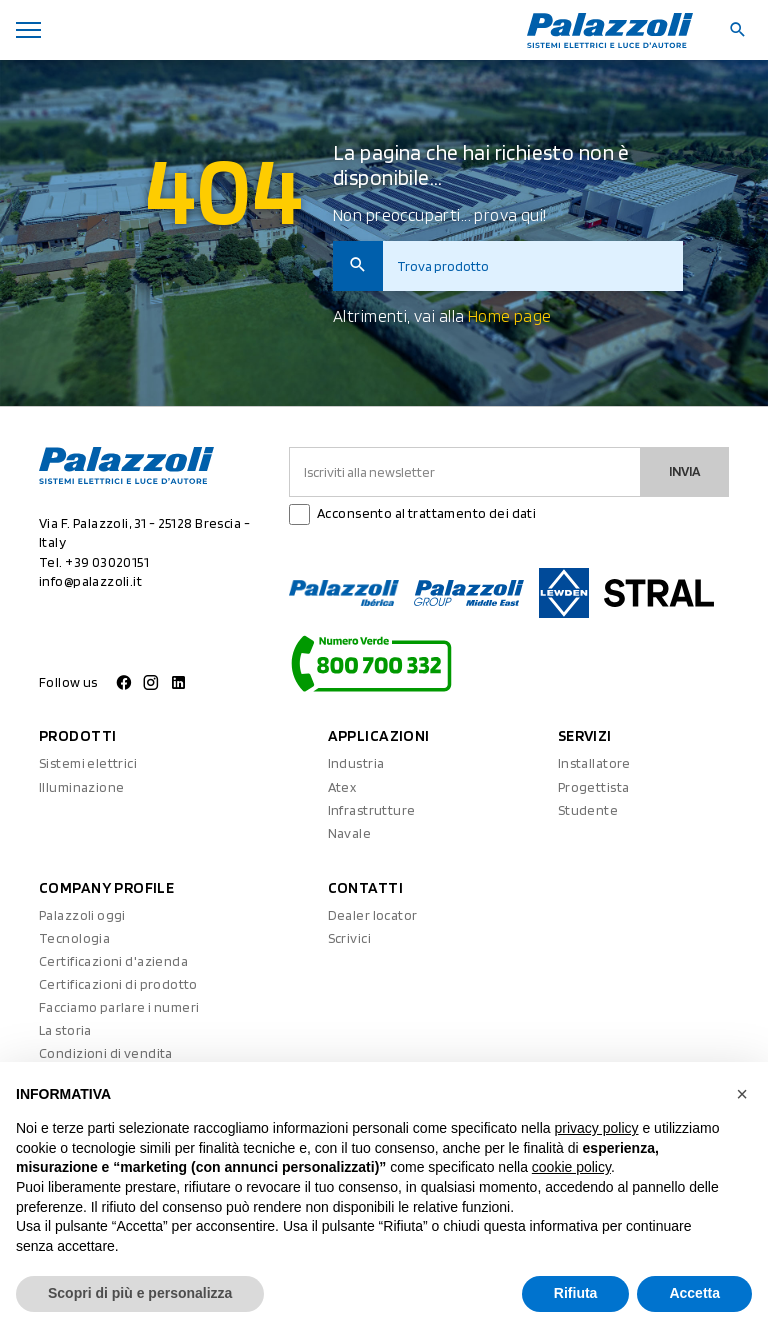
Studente (588, 810)
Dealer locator (373, 915)
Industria (356, 763)
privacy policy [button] (597, 1128)
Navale (350, 833)
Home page (510, 316)
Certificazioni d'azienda (113, 961)
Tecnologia (74, 938)
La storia (65, 1030)
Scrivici (349, 938)
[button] (742, 1094)
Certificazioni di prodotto (118, 984)
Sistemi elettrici (88, 763)
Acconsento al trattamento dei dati (426, 513)
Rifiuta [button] (576, 1293)
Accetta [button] (694, 1293)
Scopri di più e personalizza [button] (140, 1293)
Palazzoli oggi (82, 915)
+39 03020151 (107, 562)
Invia (685, 471)
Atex (342, 787)
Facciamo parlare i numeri (119, 1007)
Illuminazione (81, 787)
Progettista (594, 787)
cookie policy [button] (571, 1167)
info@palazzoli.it (90, 581)
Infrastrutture (372, 810)
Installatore (594, 763)
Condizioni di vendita (106, 1053)
